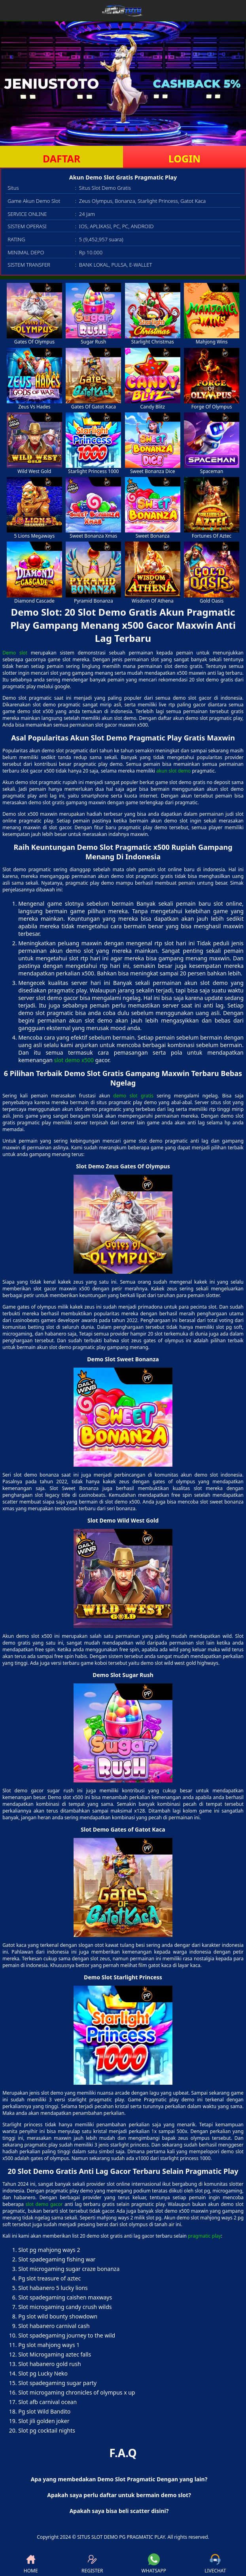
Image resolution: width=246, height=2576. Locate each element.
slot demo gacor (44, 2204)
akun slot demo (173, 770)
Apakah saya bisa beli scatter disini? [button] (119, 2511)
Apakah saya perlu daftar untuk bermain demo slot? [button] (119, 2495)
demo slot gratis (133, 1095)
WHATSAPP (154, 2563)
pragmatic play (204, 2236)
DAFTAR (61, 158)
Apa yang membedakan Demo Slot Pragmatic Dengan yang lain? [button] (119, 2479)
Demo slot (14, 652)
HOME (31, 2563)
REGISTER (92, 2563)
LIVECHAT (215, 2563)
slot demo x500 (74, 1060)
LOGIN (184, 158)
